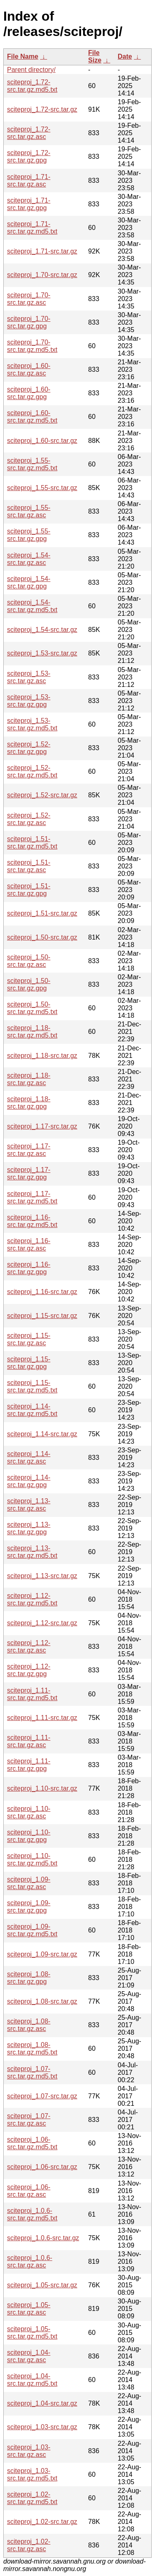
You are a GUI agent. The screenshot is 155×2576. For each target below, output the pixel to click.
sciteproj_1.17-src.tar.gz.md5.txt (32, 1197)
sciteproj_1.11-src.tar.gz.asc (28, 1741)
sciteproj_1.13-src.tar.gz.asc (28, 1504)
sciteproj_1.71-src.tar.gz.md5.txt (32, 227)
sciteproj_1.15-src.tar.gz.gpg (28, 1363)
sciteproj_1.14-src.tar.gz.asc (28, 1457)
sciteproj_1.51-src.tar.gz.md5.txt (32, 842)
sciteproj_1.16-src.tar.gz (42, 1291)
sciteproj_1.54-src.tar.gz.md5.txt (32, 606)
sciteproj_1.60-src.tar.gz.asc (28, 369)
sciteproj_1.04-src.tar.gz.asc (28, 2356)
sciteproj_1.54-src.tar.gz (42, 629)
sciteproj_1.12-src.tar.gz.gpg (28, 1670)
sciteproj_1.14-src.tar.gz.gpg (28, 1481)
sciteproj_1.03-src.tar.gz (42, 2426)
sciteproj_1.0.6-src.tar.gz (43, 2237)
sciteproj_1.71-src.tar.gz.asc (28, 180)
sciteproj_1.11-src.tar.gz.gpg (28, 1765)
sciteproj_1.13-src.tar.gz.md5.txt (32, 1552)
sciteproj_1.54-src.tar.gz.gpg (28, 582)
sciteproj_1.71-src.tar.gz (42, 251)
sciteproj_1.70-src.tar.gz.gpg (28, 322)
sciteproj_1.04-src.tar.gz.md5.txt (32, 2380)
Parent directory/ (31, 69)
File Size (94, 56)
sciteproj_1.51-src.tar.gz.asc (28, 866)
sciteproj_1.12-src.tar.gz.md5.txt (32, 1599)
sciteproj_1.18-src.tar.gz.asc (28, 1079)
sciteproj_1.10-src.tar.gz (42, 1788)
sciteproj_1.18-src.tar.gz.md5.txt (32, 1031)
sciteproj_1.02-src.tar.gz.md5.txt (32, 2498)
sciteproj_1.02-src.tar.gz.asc (28, 2545)
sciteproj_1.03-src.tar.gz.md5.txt (32, 2474)
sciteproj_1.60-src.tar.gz (42, 440)
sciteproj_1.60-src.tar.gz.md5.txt (32, 416)
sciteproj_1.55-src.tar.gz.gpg (28, 535)
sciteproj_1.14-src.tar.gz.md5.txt (32, 1410)
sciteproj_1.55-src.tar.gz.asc (28, 511)
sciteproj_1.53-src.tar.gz (42, 653)
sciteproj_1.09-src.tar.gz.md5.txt (32, 1930)
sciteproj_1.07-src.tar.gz (42, 2096)
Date (125, 56)
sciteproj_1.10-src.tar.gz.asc (28, 1812)
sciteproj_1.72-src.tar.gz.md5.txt (32, 86)
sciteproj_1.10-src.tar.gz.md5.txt (32, 1859)
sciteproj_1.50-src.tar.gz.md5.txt (32, 1008)
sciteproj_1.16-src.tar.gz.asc (28, 1244)
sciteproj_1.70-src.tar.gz (42, 274)
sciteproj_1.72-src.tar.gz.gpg (28, 156)
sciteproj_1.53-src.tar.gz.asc (28, 677)
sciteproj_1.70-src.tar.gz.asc (28, 299)
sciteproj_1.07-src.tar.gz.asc (28, 2119)
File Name (22, 56)
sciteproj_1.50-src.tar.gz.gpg (28, 984)
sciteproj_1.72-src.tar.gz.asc (28, 133)
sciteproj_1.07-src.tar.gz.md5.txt (32, 2072)
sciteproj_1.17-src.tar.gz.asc (28, 1150)
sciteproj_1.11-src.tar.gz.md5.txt (32, 1694)
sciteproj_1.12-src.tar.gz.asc (28, 1646)
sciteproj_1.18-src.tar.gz (42, 1055)
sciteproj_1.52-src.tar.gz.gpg (28, 748)
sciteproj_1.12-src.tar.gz (42, 1622)
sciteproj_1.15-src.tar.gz (42, 1315)
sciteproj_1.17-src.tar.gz (42, 1126)
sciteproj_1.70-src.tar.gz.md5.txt (32, 346)
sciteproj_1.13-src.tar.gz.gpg (28, 1528)
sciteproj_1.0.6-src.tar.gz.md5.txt (32, 2214)
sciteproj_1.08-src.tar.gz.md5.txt (32, 2048)
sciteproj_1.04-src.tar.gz (42, 2403)
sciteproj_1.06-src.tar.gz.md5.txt (32, 2143)
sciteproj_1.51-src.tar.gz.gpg (28, 890)
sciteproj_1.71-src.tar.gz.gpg (28, 204)
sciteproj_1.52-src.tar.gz (42, 795)
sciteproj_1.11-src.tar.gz (42, 1717)
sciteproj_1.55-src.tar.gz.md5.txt (32, 464)
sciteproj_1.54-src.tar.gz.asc (28, 559)
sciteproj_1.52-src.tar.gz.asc (28, 819)
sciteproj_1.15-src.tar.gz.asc (28, 1339)
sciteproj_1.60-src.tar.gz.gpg (28, 393)
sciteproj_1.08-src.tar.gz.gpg (28, 1978)
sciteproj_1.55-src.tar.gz (42, 487)
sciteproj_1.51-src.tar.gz (42, 913)
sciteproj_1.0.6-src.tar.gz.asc (29, 2261)
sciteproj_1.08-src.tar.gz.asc (28, 2025)
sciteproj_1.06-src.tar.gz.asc (28, 2191)
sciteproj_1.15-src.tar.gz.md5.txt (32, 1386)
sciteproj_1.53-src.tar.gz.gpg (28, 701)
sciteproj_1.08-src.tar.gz (42, 2001)
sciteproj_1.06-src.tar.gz (42, 2166)
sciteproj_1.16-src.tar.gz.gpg (28, 1268)
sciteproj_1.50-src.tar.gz (42, 937)
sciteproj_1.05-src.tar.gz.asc (28, 2308)
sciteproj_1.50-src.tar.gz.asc (28, 961)
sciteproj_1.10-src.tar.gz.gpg (28, 1836)
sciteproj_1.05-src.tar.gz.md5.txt (32, 2332)
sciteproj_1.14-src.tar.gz (42, 1433)
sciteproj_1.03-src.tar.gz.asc (28, 2451)
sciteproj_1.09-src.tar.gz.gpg (28, 1906)
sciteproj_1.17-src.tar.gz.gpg (28, 1173)
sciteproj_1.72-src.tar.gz (42, 109)
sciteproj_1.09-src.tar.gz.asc (28, 1883)
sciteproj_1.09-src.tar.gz (42, 1954)
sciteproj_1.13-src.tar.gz (42, 1575)
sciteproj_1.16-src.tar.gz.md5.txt (32, 1221)
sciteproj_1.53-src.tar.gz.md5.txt (32, 724)
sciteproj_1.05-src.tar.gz (42, 2285)
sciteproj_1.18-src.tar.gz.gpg (28, 1102)
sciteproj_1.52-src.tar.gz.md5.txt (32, 771)
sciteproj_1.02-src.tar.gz (42, 2521)
